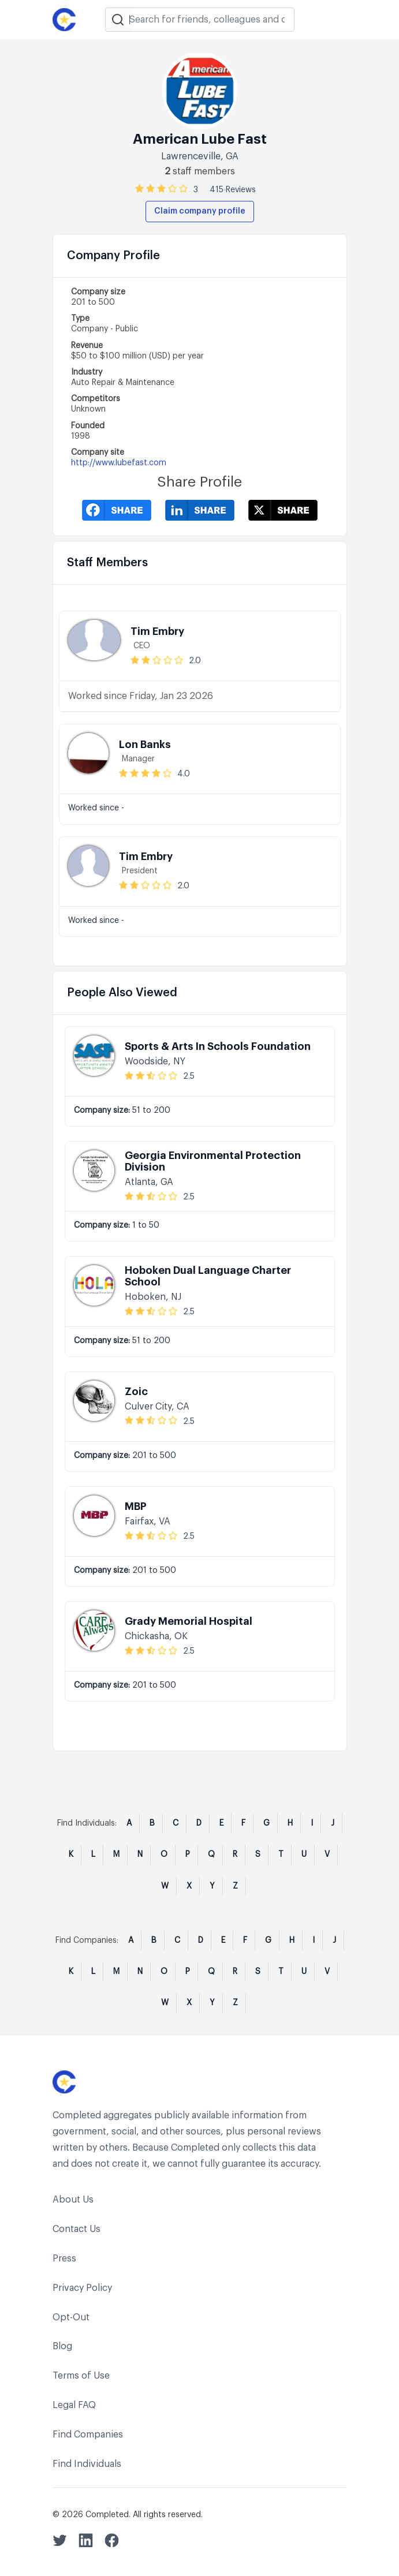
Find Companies (88, 2434)
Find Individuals (87, 2464)
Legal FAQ (74, 2405)
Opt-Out (71, 2317)
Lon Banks (145, 744)
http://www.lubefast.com (118, 463)
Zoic (136, 1391)
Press (64, 2258)
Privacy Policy (82, 2288)
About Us (73, 2199)
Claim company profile (199, 211)
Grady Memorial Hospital (188, 1621)
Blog (62, 2346)
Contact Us (76, 2229)
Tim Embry (157, 631)
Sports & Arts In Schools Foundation (218, 1046)
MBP (136, 1506)
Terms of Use (81, 2375)
